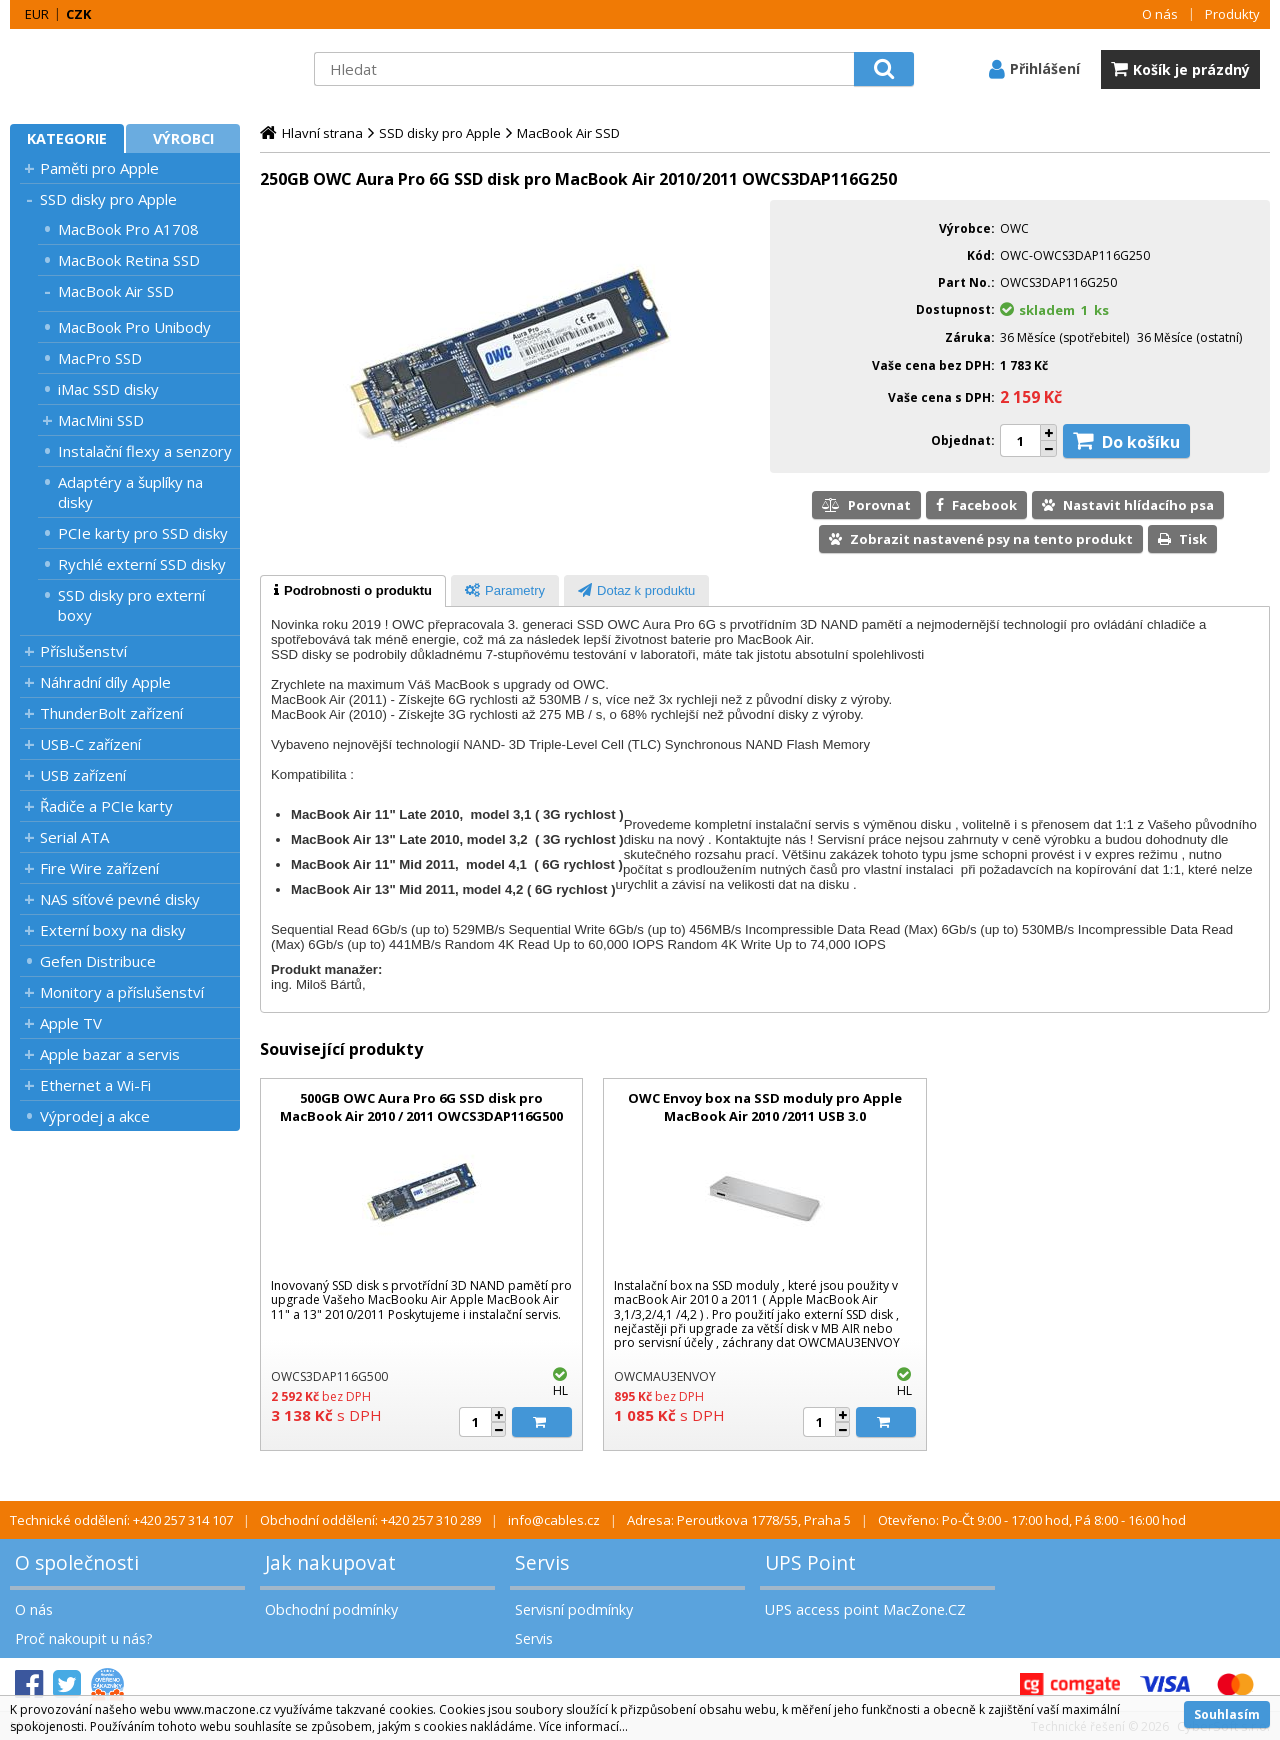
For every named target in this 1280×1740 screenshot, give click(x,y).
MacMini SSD (101, 420)
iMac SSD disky (108, 389)
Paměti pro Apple (99, 168)
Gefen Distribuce (98, 961)
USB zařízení (83, 775)
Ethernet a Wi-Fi (95, 1085)
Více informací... (583, 1726)
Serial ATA (74, 837)
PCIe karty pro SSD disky (143, 533)
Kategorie (67, 138)
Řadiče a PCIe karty (106, 806)
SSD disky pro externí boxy (131, 605)
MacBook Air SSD (116, 291)
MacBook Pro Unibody (134, 327)
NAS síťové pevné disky (120, 899)
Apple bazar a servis (110, 1054)
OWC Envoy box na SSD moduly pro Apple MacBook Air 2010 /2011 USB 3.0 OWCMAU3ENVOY (765, 1116)
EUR (37, 14)
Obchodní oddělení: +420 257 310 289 (370, 1520)
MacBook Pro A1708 (128, 229)
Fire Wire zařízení (99, 868)
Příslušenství (83, 651)
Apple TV (71, 1023)
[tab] (353, 591)
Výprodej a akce (95, 1116)
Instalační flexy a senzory (145, 451)
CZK (78, 14)
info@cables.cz (554, 1520)
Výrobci (183, 138)
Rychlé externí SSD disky (142, 564)
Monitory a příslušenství (122, 992)
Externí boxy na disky (113, 930)
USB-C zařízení (90, 744)
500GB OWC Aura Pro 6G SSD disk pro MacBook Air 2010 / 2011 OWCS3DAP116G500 (421, 1107)
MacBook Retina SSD (129, 260)
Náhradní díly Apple (105, 682)
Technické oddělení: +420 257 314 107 (121, 1520)
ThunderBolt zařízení (111, 713)
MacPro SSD (100, 358)
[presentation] (353, 591)
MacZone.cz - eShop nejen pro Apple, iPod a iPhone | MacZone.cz (135, 69)
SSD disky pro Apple (108, 199)
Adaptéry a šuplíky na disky (130, 492)
